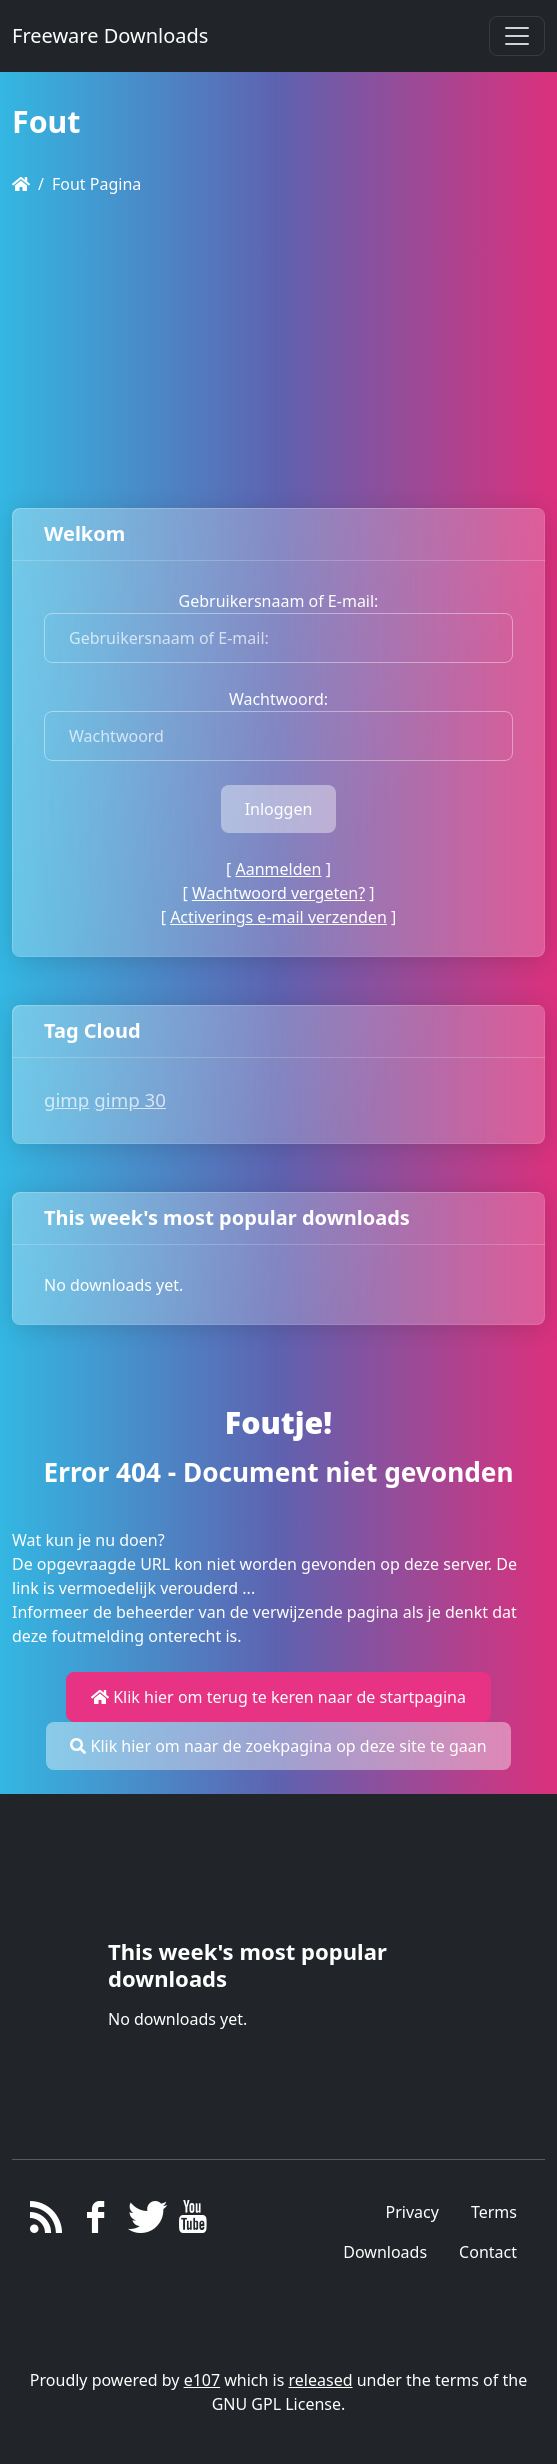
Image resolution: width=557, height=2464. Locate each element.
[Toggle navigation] (517, 36)
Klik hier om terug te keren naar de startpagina (278, 1697)
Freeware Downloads (110, 35)
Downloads (385, 2252)
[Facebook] (95, 2222)
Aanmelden (279, 869)
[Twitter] (144, 2222)
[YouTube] (193, 2222)
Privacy (412, 2212)
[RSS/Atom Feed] (46, 2222)
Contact (488, 2252)
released (321, 2380)
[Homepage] (21, 184)
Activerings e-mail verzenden (278, 917)
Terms (494, 2212)
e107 (202, 2380)
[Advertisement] (278, 352)
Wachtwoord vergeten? (278, 893)
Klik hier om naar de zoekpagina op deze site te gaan (278, 1746)
